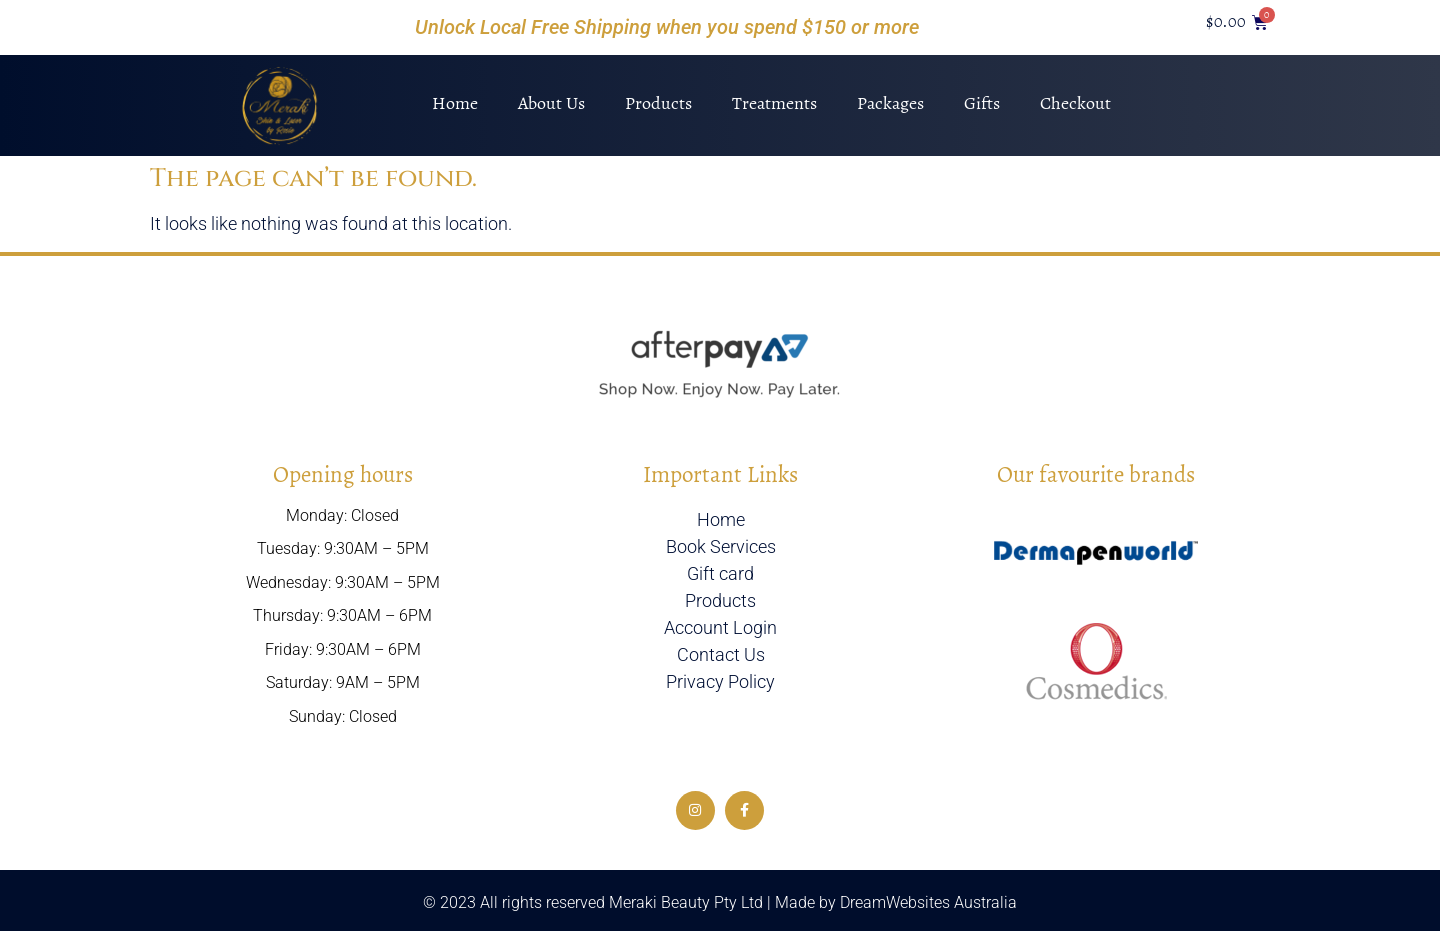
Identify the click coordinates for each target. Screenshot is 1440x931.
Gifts (982, 103)
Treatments (774, 103)
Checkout (1075, 103)
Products (658, 103)
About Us (551, 103)
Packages (890, 103)
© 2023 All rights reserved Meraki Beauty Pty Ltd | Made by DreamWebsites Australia (720, 902)
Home (455, 103)
